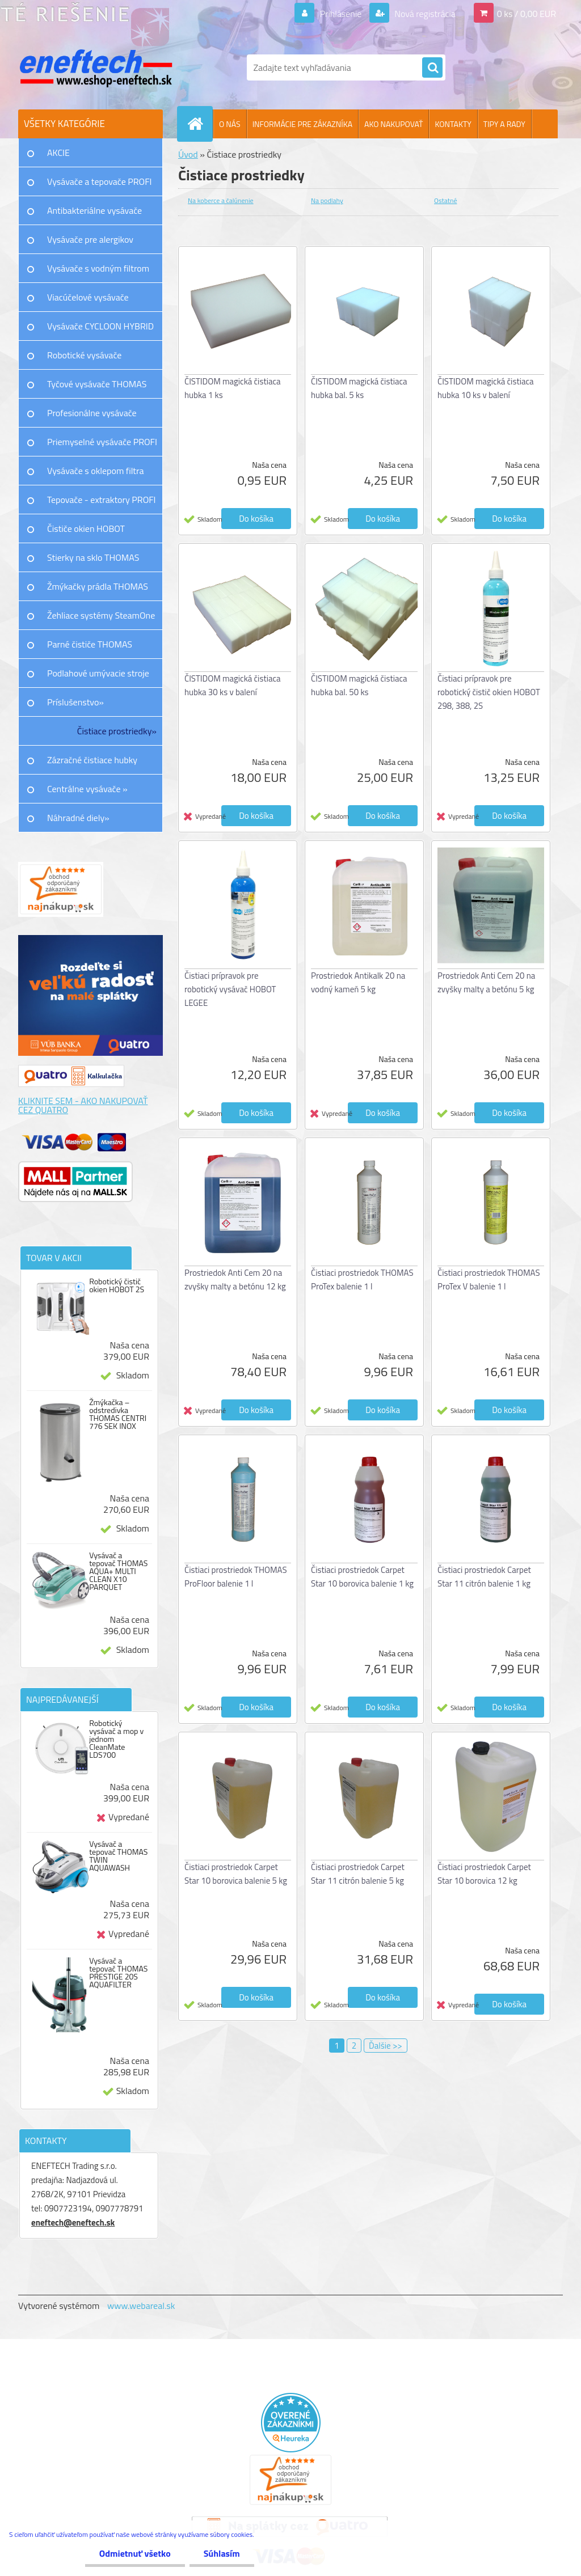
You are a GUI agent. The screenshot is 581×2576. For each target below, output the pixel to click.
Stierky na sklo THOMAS (93, 557)
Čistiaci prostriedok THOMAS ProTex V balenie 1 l (488, 1279)
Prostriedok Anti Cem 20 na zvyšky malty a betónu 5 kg (486, 982)
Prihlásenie (341, 13)
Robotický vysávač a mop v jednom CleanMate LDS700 (116, 1739)
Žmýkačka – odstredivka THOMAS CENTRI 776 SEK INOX (117, 1414)
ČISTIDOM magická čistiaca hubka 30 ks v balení (232, 685)
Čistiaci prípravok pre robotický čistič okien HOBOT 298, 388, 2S (488, 692)
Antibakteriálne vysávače (94, 210)
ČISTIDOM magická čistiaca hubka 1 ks (232, 388)
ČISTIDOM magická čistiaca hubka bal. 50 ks (359, 685)
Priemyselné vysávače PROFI (102, 442)
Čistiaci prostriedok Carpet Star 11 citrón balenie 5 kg (358, 1873)
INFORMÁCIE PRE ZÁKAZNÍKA (302, 124)
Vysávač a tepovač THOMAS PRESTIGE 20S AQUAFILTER (118, 1973)
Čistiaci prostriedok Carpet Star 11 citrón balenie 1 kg (484, 1576)
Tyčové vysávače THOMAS (96, 384)
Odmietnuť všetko (135, 2553)
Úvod (188, 154)
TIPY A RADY (504, 124)
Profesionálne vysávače (92, 413)
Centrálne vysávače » (87, 789)
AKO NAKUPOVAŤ (393, 124)
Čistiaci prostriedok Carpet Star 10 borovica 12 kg (484, 1873)
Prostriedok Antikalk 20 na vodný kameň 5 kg (358, 982)
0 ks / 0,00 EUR (526, 13)
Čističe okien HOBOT (86, 528)
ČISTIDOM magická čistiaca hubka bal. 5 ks (359, 388)
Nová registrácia (424, 13)
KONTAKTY (453, 124)
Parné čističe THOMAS (89, 644)
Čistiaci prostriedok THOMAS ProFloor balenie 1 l (235, 1576)
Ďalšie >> (385, 2045)
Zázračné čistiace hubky (92, 760)
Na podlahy (327, 200)
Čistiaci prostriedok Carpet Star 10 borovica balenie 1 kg (362, 1576)
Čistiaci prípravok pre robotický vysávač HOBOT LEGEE (230, 989)
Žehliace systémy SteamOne (101, 615)
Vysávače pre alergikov (90, 239)
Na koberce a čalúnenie (221, 200)
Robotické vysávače (84, 355)
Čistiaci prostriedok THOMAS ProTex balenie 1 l (362, 1279)
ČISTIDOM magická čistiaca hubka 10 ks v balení (485, 388)
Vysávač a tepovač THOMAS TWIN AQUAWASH (118, 1856)
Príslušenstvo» (75, 702)
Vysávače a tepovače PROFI (99, 181)
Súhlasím (222, 2553)
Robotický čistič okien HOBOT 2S (116, 1285)
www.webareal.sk (141, 2305)
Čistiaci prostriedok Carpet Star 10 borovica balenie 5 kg (235, 1873)
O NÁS (230, 124)
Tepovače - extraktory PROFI (101, 499)
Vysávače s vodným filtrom (98, 268)
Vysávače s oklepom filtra (95, 470)
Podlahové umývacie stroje (98, 673)
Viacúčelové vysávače (88, 297)
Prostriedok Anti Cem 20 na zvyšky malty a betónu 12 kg (235, 1279)
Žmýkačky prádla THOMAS (97, 586)
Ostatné (445, 200)
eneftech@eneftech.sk (73, 2222)
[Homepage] (200, 123)
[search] (432, 68)
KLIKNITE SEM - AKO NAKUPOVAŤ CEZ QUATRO (83, 1105)
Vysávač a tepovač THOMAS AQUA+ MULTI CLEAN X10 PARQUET (118, 1571)
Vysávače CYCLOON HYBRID (100, 326)
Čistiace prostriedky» (117, 731)
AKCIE (58, 152)
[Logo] (96, 67)
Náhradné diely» (78, 817)
